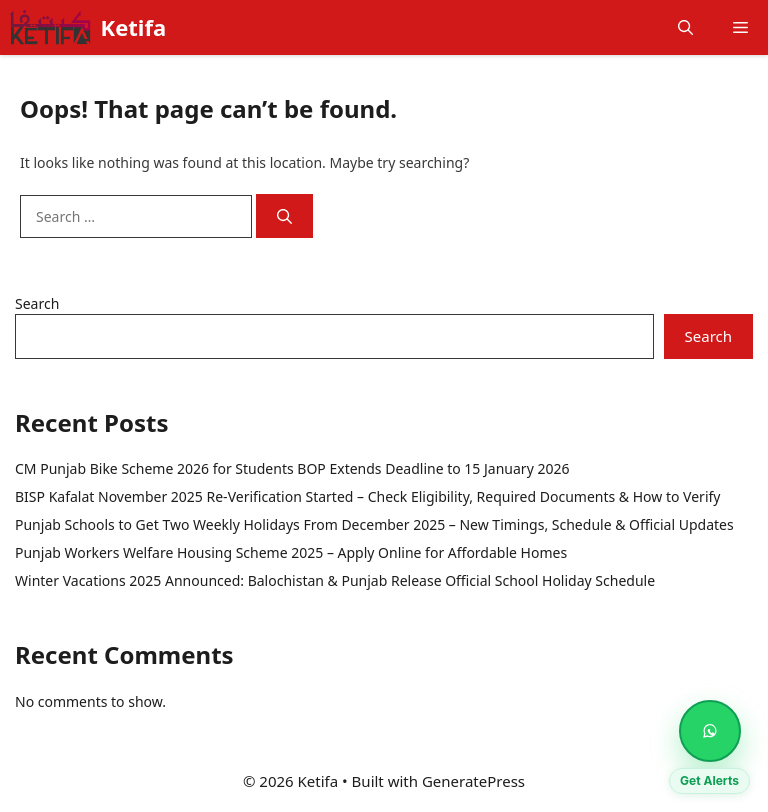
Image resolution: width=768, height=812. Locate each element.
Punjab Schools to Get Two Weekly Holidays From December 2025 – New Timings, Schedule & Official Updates (374, 524)
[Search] (284, 216)
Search (37, 303)
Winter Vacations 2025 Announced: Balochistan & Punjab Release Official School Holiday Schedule (335, 580)
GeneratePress (473, 781)
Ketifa (134, 27)
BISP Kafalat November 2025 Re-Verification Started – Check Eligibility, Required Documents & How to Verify (367, 496)
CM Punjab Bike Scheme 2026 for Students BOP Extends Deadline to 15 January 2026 (292, 468)
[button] (685, 27)
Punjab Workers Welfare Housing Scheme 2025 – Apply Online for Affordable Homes (291, 552)
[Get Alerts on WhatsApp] (710, 731)
